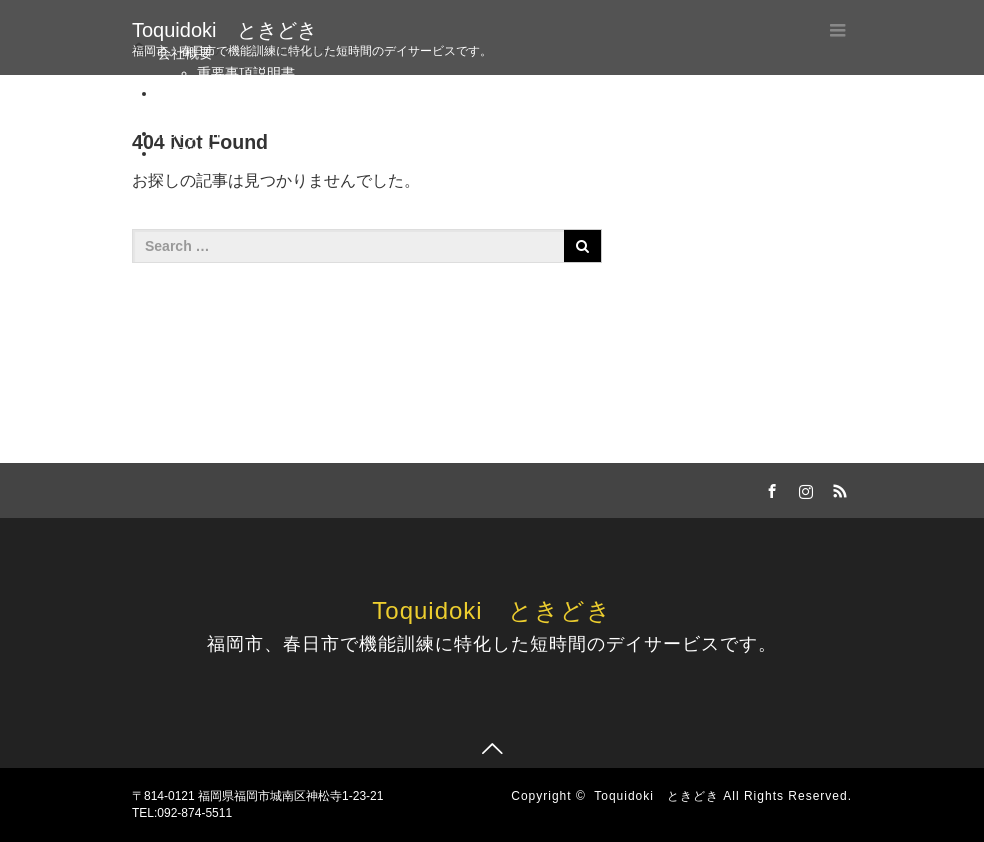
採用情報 (185, 153)
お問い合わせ (239, 113)
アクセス (185, 93)
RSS (837, 488)
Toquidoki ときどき (224, 30)
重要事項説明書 (246, 73)
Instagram (188, 133)
